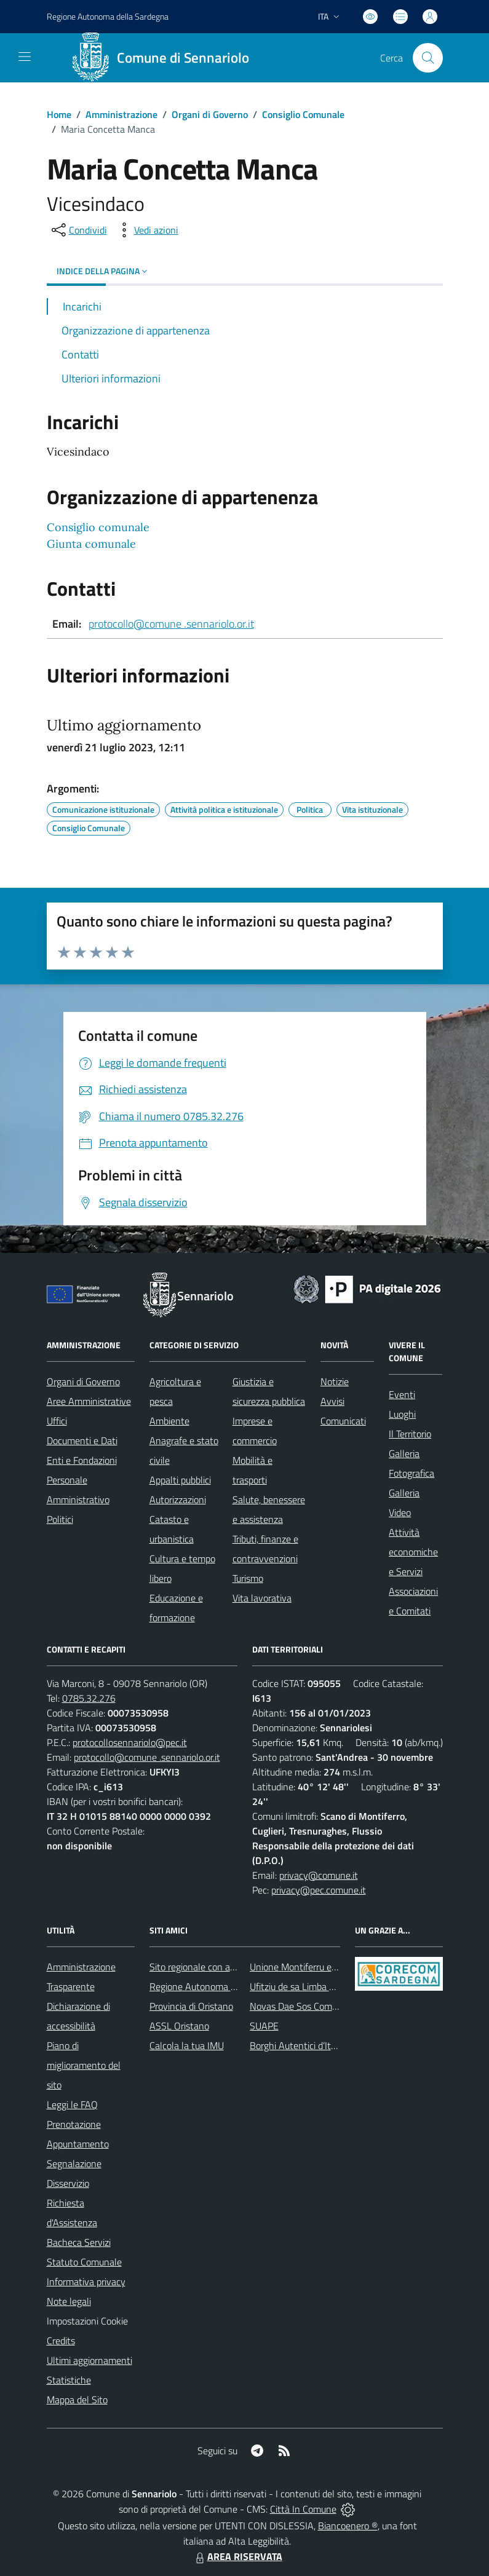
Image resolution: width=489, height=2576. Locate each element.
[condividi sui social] (78, 230)
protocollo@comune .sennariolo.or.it (171, 623)
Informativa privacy (86, 2281)
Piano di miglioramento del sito (84, 2065)
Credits (61, 2340)
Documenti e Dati (82, 1440)
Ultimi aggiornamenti (89, 2360)
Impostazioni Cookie (87, 2320)
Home (59, 114)
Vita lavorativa (262, 1597)
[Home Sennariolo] (165, 58)
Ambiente (169, 1420)
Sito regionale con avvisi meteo (213, 1966)
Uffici (57, 1420)
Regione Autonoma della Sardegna (220, 1986)
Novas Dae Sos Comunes (301, 2006)
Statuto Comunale (84, 2261)
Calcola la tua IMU (186, 2045)
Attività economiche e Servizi (413, 1552)
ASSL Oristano (179, 2025)
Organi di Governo (210, 114)
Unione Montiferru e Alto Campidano (324, 1966)
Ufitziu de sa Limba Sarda (301, 1986)
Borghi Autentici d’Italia (297, 2045)
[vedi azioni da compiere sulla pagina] (146, 230)
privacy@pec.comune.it (318, 1890)
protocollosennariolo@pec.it (130, 1742)
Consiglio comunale (98, 527)
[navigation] (24, 56)
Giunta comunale (91, 544)
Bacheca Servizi (79, 2242)
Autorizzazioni (177, 1499)
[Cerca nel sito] (427, 58)
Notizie (334, 1381)
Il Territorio (410, 1433)
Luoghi (402, 1414)
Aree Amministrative (89, 1401)
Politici (60, 1519)
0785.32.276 (89, 1698)
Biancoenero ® (348, 2525)
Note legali (69, 2301)
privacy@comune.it (318, 1875)
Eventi (402, 1394)
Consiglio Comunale (303, 114)
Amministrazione (121, 114)
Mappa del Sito (77, 2399)
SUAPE (264, 2025)
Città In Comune (303, 2509)
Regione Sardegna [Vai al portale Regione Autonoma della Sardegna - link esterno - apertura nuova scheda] (108, 16)
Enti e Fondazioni (82, 1460)
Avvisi (332, 1401)
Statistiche (69, 2380)
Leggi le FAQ (72, 2104)
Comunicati (343, 1420)
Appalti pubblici (180, 1479)
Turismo (248, 1578)
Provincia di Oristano (191, 2006)
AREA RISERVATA (237, 2556)
